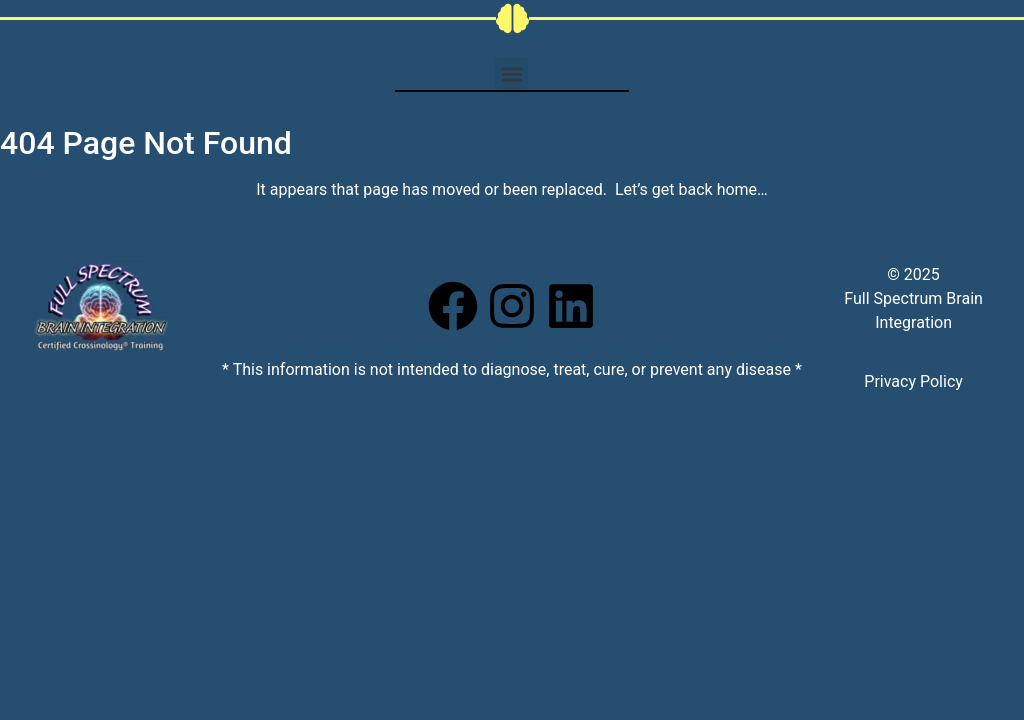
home (737, 189)
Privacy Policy (913, 381)
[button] (511, 73)
